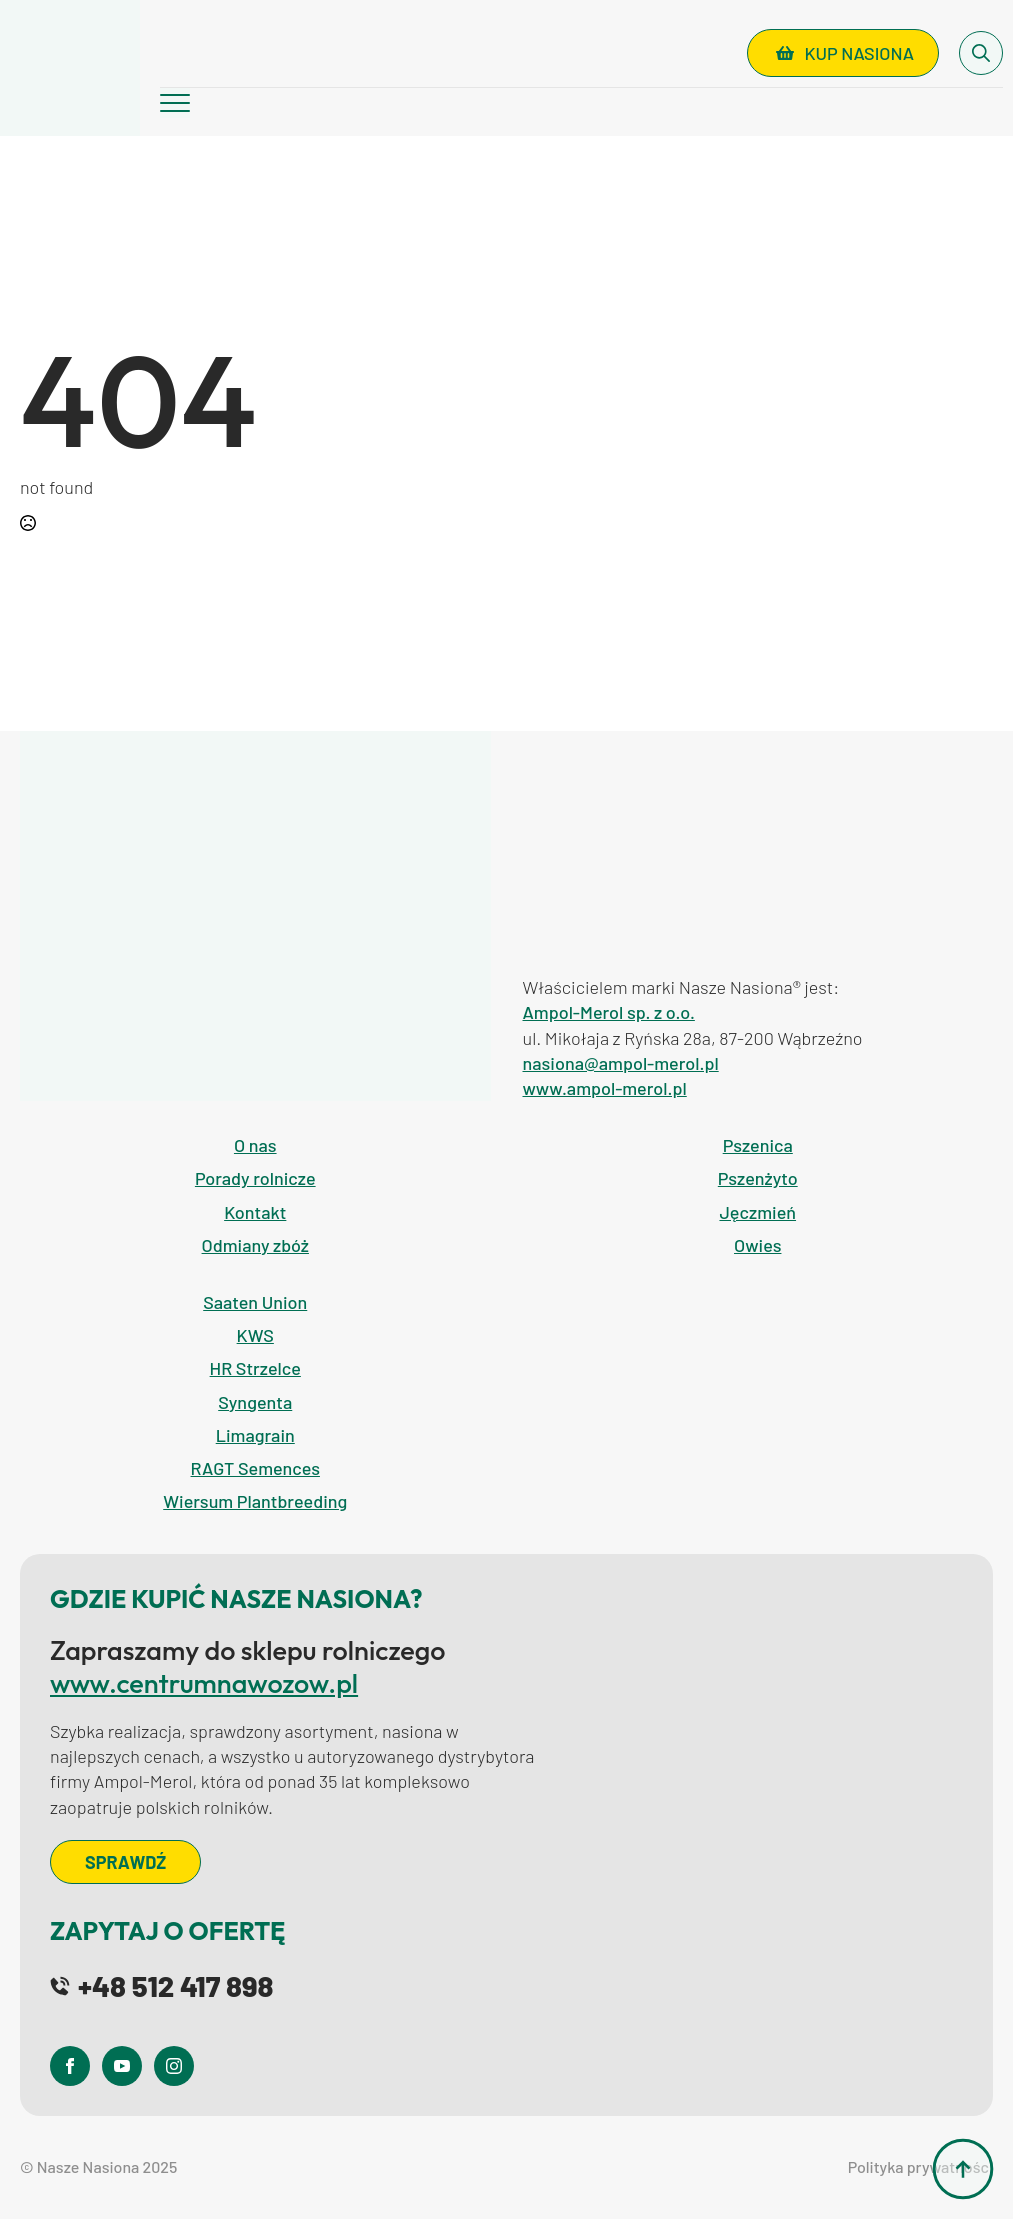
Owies (757, 1245)
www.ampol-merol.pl (605, 1088)
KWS (255, 1335)
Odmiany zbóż (255, 1245)
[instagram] (174, 2066)
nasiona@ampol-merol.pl (621, 1063)
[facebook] (70, 2066)
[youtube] (122, 2066)
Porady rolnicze (255, 1178)
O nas (255, 1145)
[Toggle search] (981, 53)
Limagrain (255, 1435)
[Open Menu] (175, 103)
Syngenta (255, 1402)
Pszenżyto (758, 1178)
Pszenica (758, 1145)
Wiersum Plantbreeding (255, 1501)
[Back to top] (963, 2169)
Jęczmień (757, 1212)
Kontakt (255, 1212)
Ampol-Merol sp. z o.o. (609, 1012)
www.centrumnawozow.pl (204, 1683)
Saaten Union (255, 1302)
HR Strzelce (255, 1368)
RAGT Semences (255, 1468)
